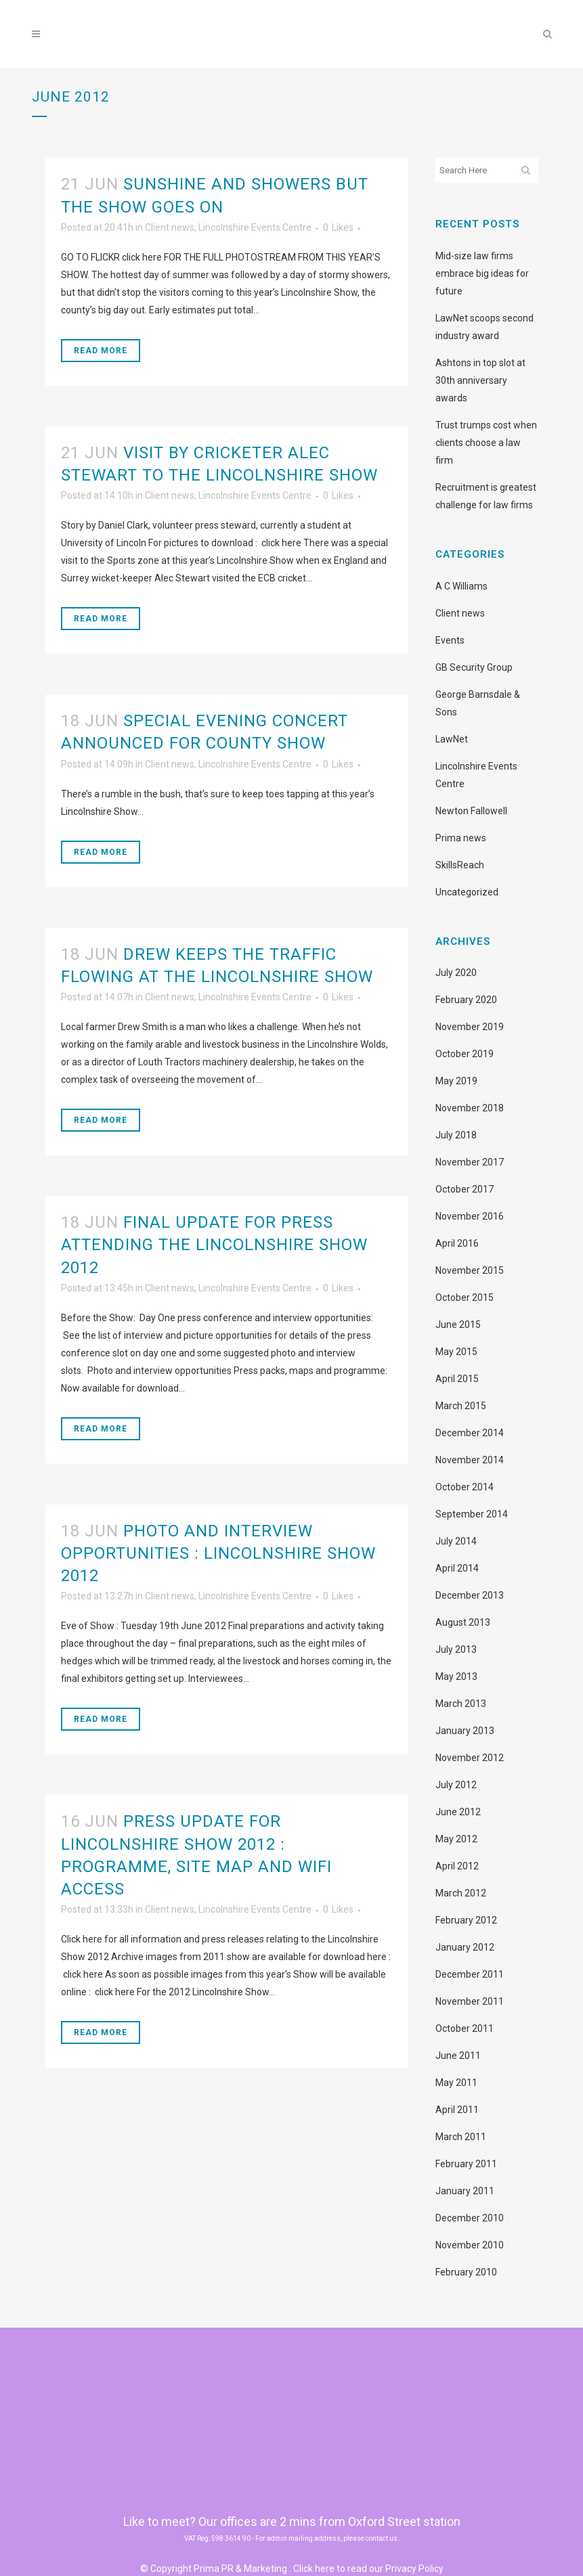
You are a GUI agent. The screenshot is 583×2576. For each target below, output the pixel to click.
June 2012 (458, 1811)
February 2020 (466, 999)
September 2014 (471, 1514)
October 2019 (464, 1053)
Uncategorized (466, 892)
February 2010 (466, 2272)
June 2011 (458, 2055)
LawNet (451, 739)
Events (450, 640)
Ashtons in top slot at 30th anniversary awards (480, 380)
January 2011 (464, 2190)
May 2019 (456, 1080)
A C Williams (461, 586)
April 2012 (457, 1866)
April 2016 (457, 1243)
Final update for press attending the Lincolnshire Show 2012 (214, 1244)
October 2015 (464, 1297)
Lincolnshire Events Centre (254, 227)
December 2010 (469, 2218)
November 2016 (469, 1216)
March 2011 (460, 2136)
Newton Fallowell (471, 810)
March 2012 (460, 1893)
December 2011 (469, 1974)
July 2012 (456, 1784)
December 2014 (469, 1432)
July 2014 (456, 1541)
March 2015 (460, 1405)
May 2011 (456, 2082)
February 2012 (466, 1920)
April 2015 (457, 1378)
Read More (100, 350)
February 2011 (466, 2163)
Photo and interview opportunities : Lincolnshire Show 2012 (218, 1553)
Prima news (460, 837)
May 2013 (456, 1676)
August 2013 (462, 1622)
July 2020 (456, 972)
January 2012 (464, 1947)
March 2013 (460, 1703)
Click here (313, 2568)
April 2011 (457, 2109)
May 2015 (456, 1351)
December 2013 (469, 1595)
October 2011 (464, 2028)
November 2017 (469, 1162)
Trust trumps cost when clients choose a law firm (486, 443)
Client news (169, 227)
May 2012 (456, 1839)
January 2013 (464, 1730)
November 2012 (469, 1757)
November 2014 (469, 1459)
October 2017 (464, 1189)
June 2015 (458, 1324)
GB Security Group (474, 667)
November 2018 (469, 1108)
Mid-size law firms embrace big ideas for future (482, 273)
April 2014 (457, 1568)
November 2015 (469, 1270)
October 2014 (464, 1487)
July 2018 (456, 1135)
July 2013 (456, 1649)
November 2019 (469, 1026)
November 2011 (469, 2001)
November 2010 (469, 2245)
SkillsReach (459, 865)
